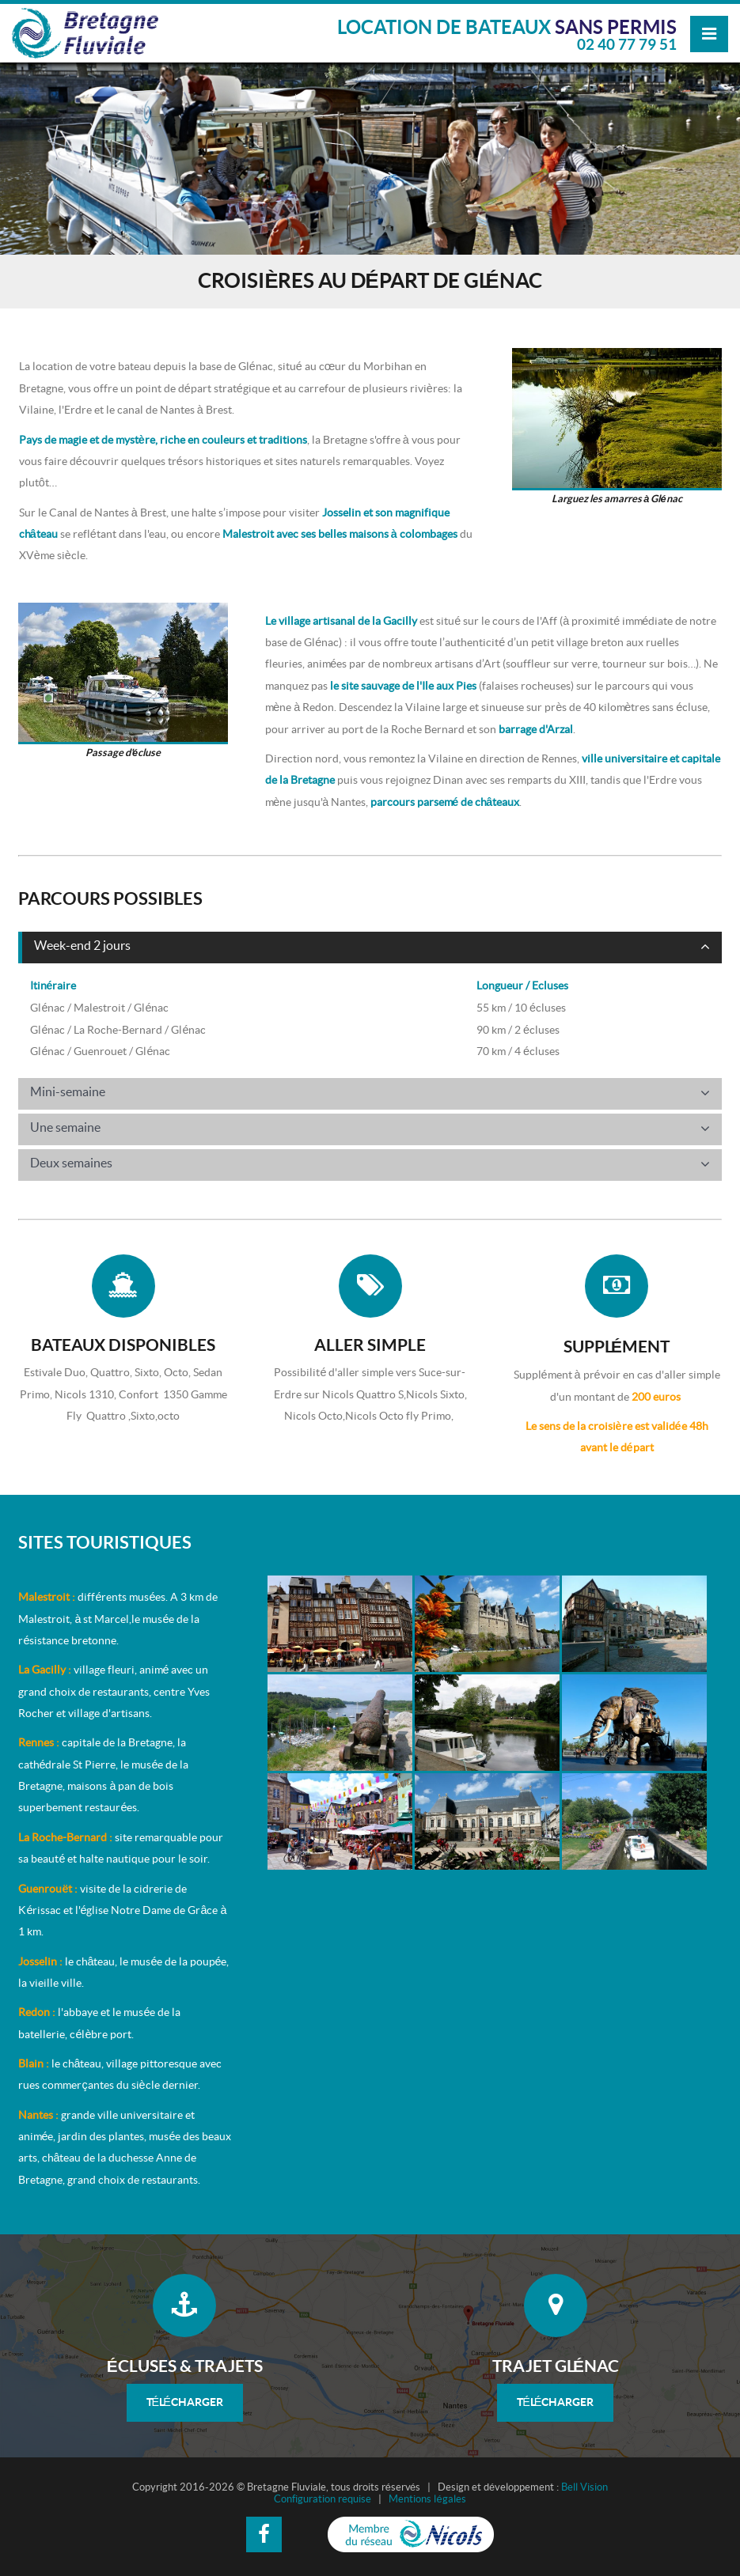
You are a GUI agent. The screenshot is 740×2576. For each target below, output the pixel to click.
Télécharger (184, 2402)
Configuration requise (322, 2500)
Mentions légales (427, 2500)
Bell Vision (584, 2488)
